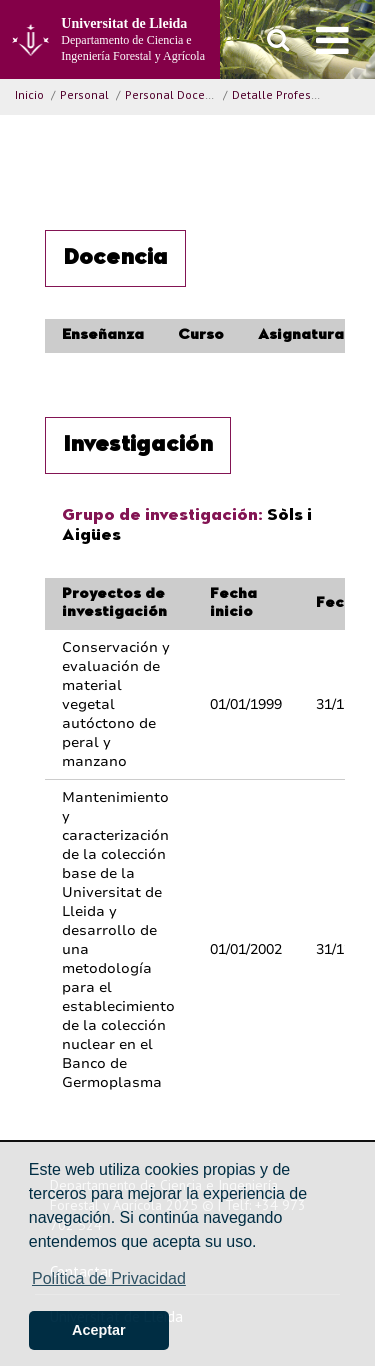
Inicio (29, 94)
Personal (84, 94)
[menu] (332, 40)
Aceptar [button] (99, 1330)
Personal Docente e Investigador (214, 94)
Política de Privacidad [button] (109, 1278)
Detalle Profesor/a (282, 94)
